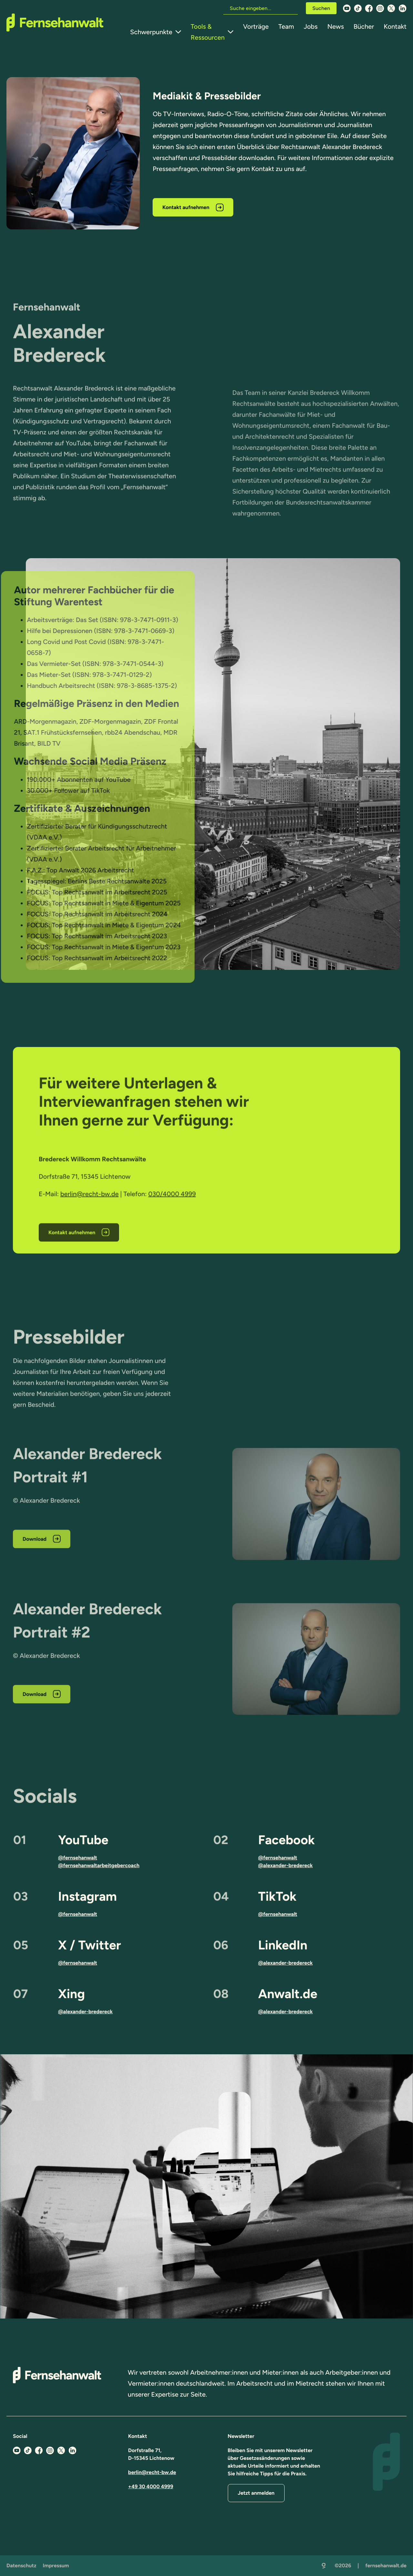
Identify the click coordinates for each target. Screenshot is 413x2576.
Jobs (310, 26)
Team (286, 26)
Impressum (56, 2565)
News (335, 26)
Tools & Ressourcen (208, 32)
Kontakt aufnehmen (185, 207)
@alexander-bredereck (285, 1865)
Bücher (364, 26)
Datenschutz (21, 2565)
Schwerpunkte (151, 32)
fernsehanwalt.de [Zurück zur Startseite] (386, 2565)
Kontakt (395, 26)
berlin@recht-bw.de (152, 2472)
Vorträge (256, 26)
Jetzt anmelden (256, 2493)
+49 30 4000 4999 (150, 2486)
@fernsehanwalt (77, 1858)
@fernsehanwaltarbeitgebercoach (98, 1865)
